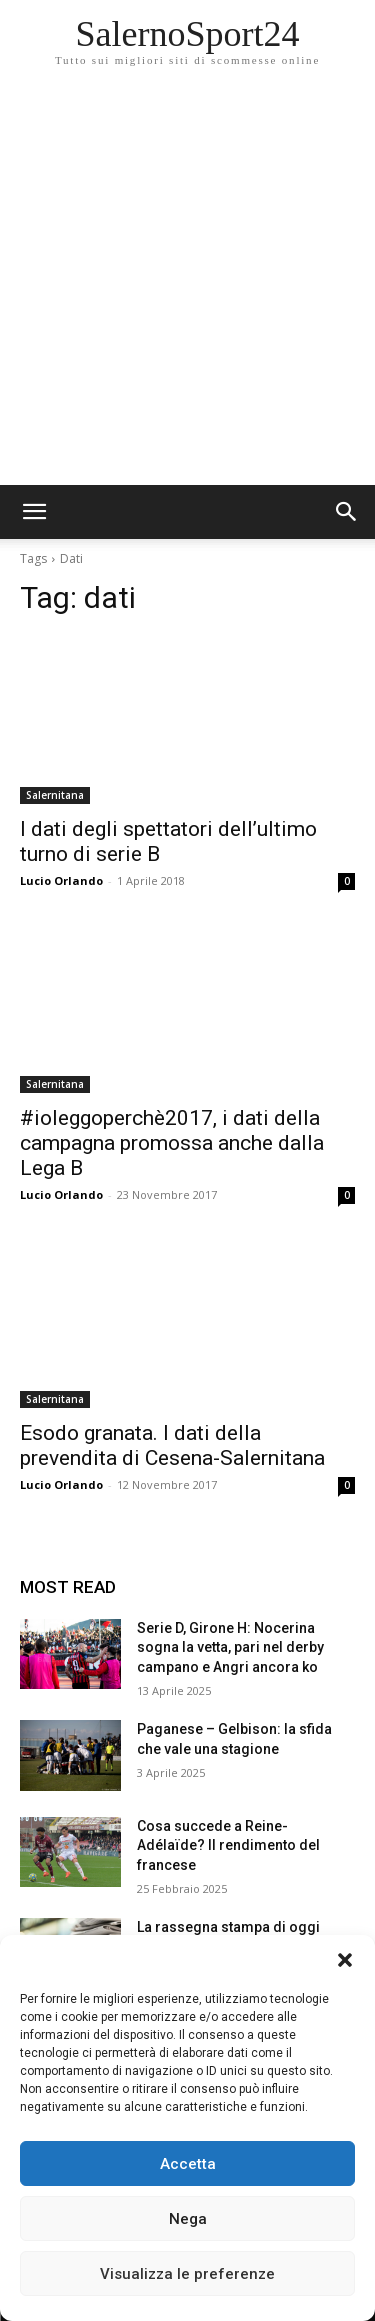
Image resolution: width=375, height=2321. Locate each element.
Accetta (188, 2164)
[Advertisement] (187, 287)
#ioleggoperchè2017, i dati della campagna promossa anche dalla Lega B (172, 1143)
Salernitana (55, 795)
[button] (345, 1960)
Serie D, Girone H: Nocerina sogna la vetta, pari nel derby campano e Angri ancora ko (230, 1647)
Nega (188, 2219)
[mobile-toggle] (34, 512)
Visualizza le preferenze (187, 2274)
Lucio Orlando (61, 880)
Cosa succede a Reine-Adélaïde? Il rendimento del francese (228, 1845)
